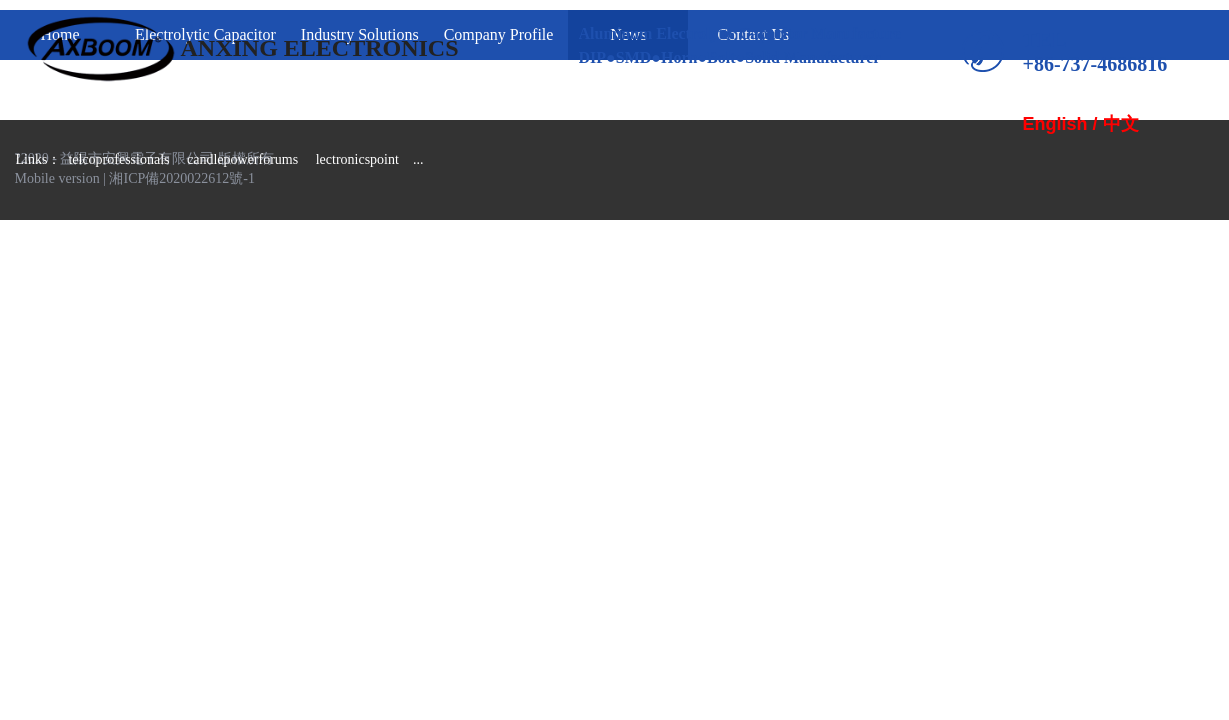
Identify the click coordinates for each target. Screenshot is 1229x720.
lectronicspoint (357, 159)
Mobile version (57, 178)
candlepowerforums (242, 159)
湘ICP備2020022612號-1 (181, 178)
